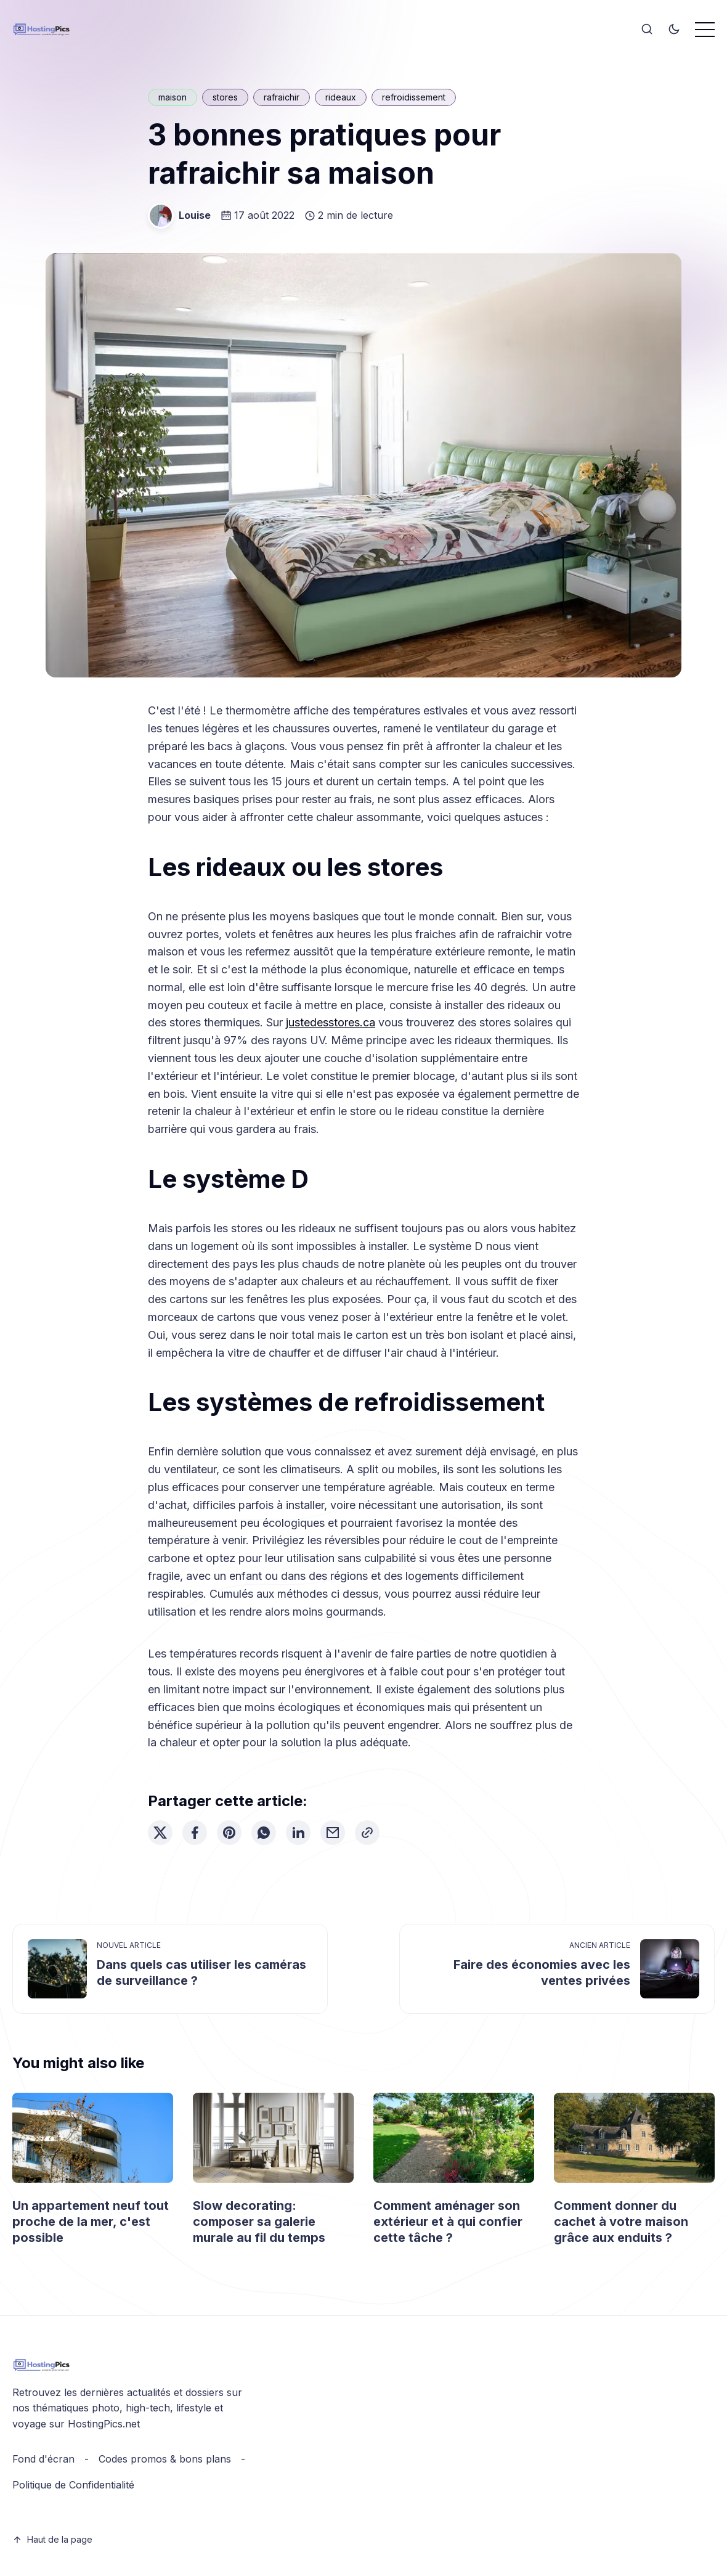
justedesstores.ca (330, 1022)
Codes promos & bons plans (165, 2459)
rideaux (340, 97)
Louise (195, 215)
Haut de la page (52, 2539)
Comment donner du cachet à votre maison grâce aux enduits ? (621, 2221)
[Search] (647, 29)
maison (172, 97)
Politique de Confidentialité (73, 2485)
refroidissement (413, 97)
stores (225, 97)
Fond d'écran (43, 2459)
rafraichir (281, 97)
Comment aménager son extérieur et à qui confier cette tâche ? (447, 2221)
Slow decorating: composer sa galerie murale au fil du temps (259, 2221)
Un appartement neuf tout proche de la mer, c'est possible (90, 2221)
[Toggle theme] (674, 29)
